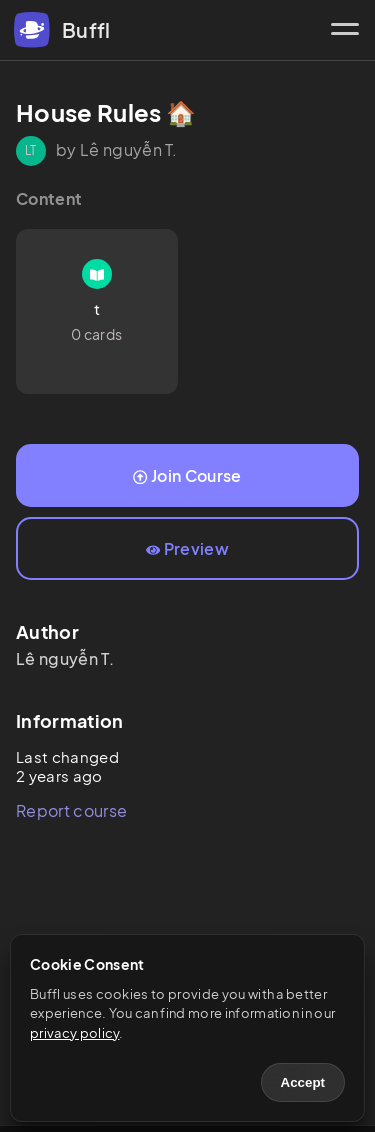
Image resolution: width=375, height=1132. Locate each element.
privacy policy (74, 1033)
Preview (187, 548)
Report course (71, 810)
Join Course (187, 475)
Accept (303, 1082)
